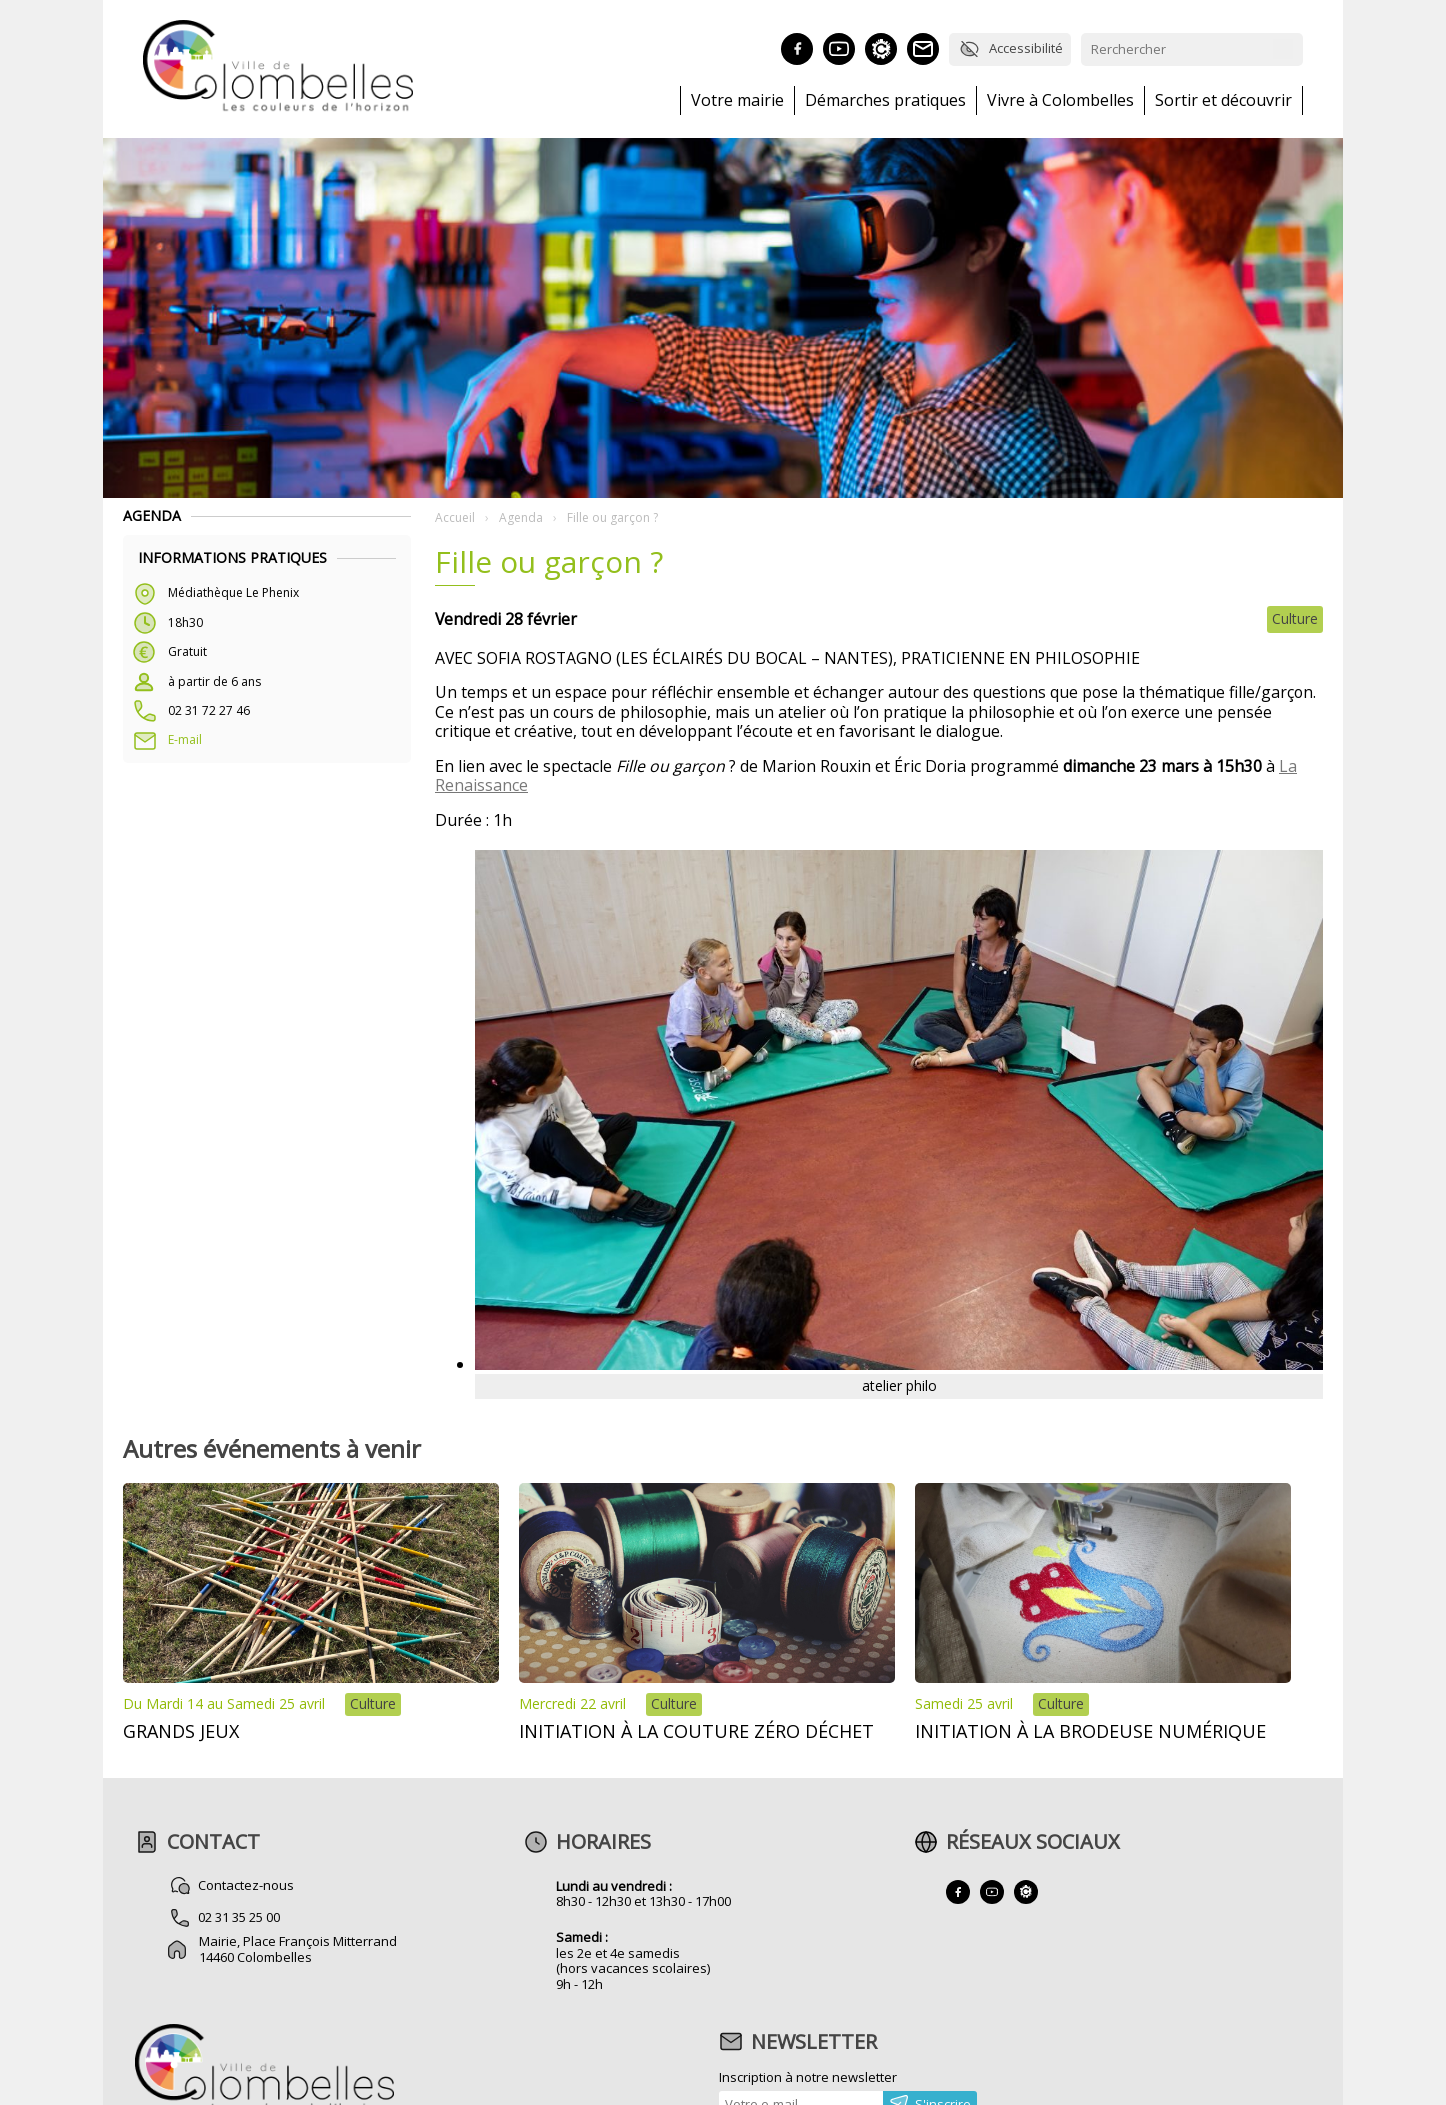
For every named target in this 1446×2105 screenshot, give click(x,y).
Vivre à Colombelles (1060, 100)
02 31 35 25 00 (240, 1917)
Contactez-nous (247, 1885)
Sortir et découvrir (1223, 100)
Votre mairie (737, 100)
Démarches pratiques (885, 100)
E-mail (185, 739)
